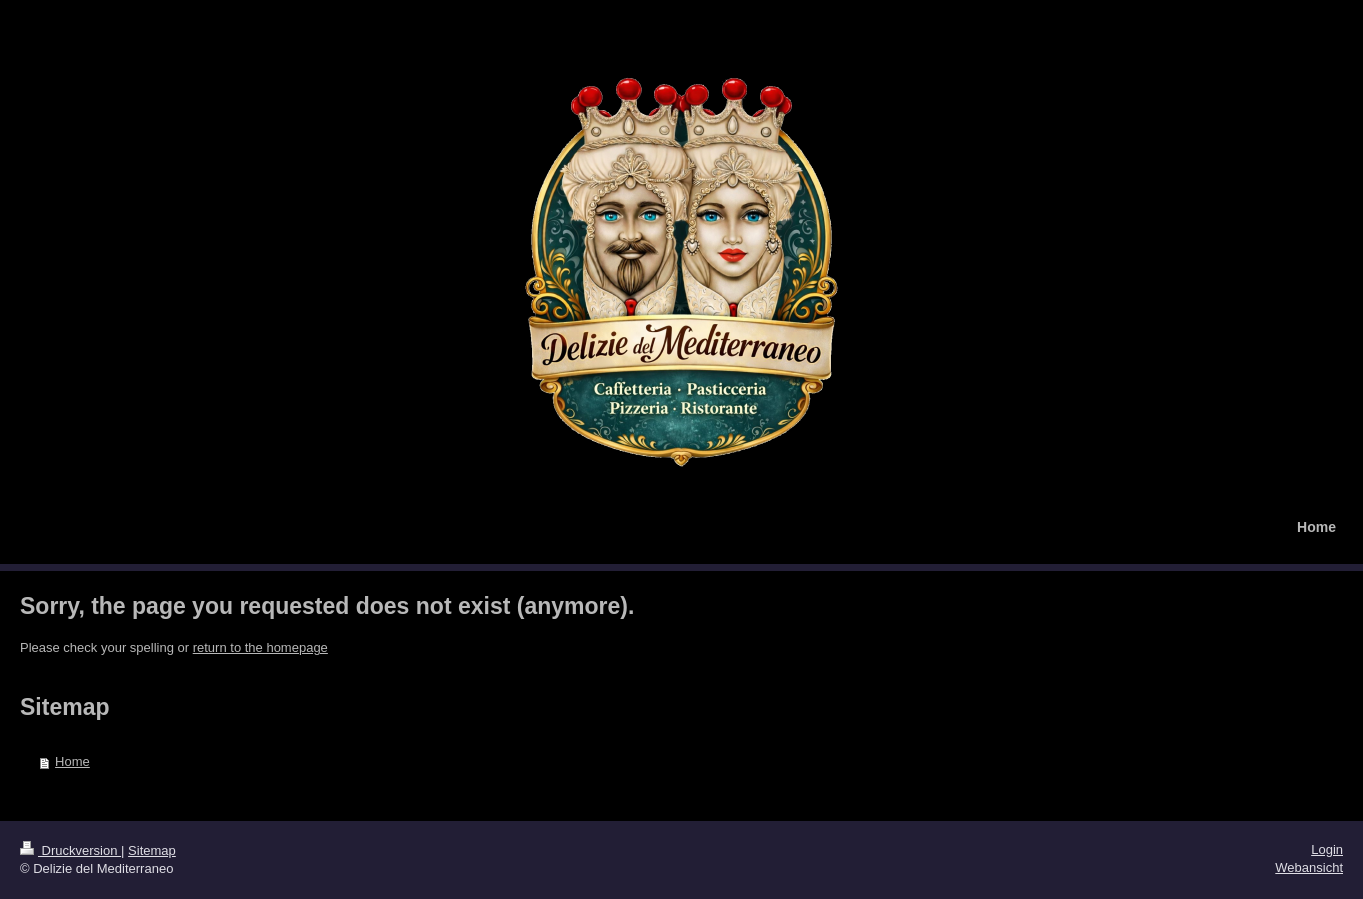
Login (1327, 849)
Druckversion (70, 850)
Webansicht (1309, 867)
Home (72, 761)
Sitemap (152, 850)
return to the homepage (260, 647)
